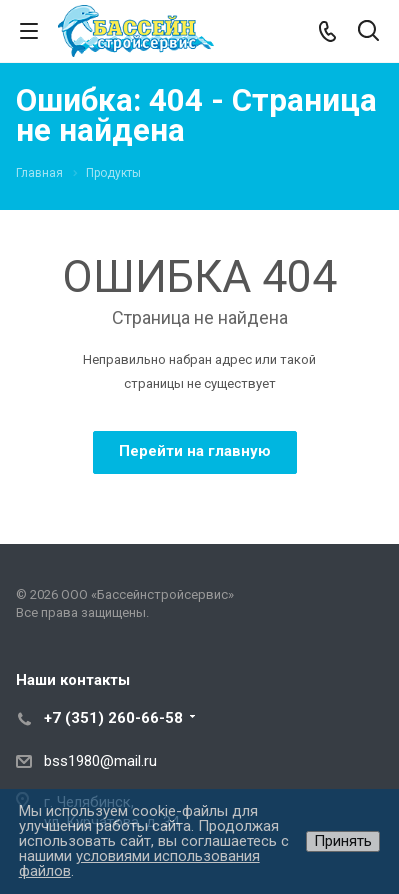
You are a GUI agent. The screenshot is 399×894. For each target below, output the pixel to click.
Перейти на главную (195, 451)
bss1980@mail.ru (100, 761)
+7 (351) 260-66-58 (113, 718)
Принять (343, 841)
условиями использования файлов (139, 863)
